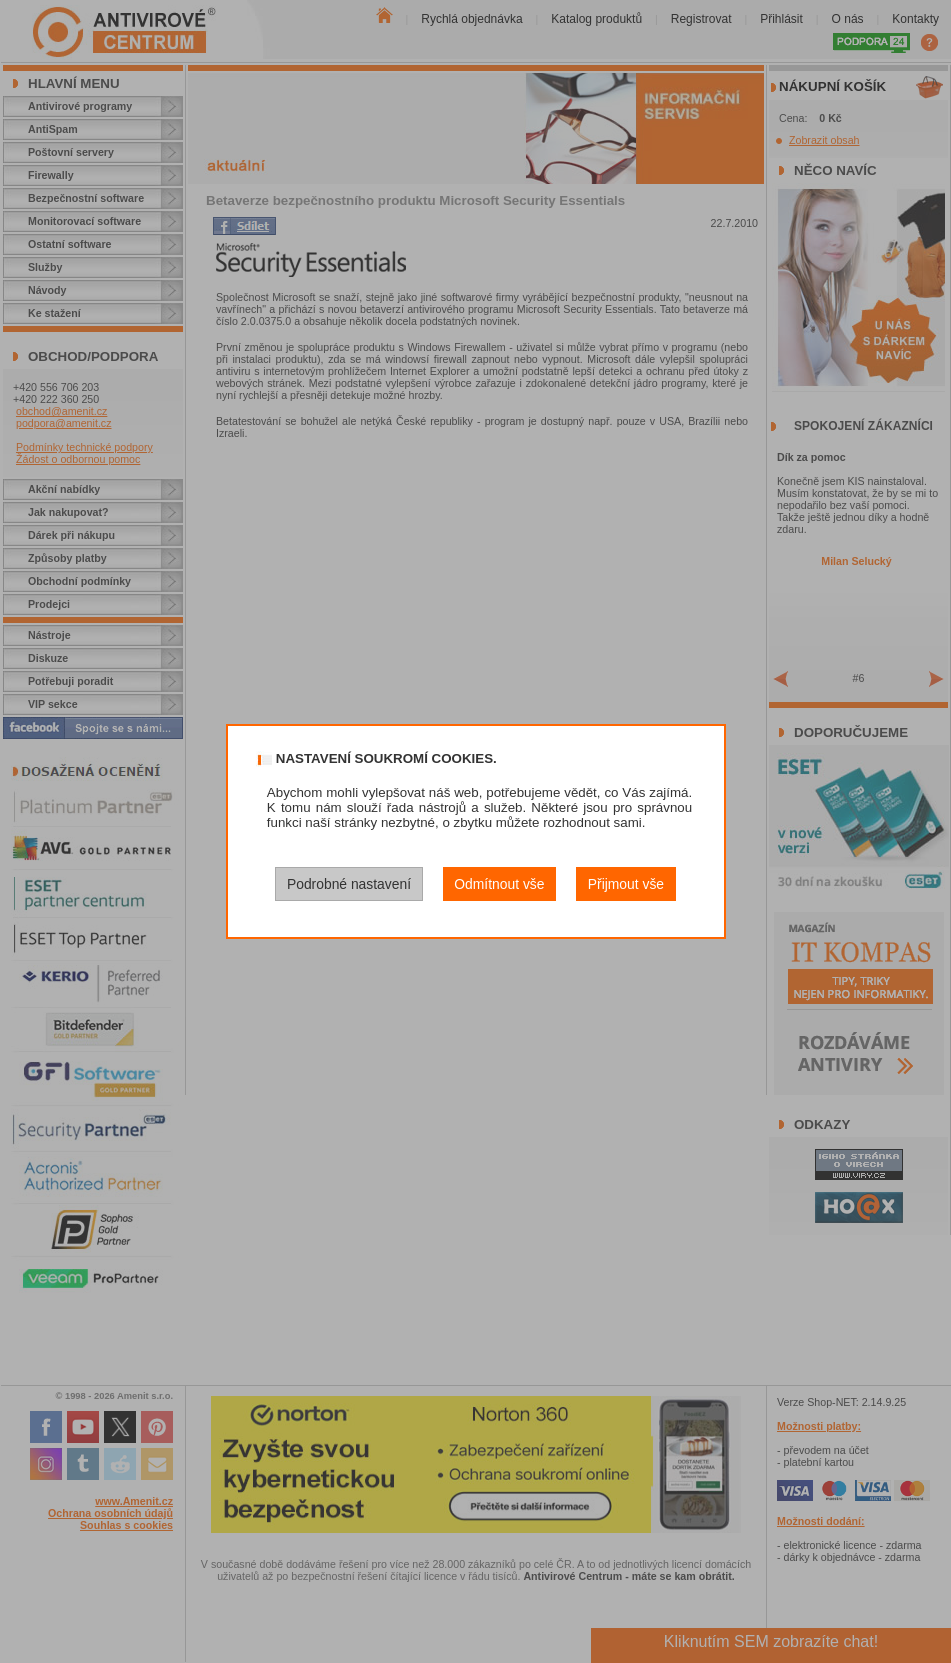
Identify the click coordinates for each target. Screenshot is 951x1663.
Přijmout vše (626, 884)
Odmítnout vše (499, 884)
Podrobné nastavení (349, 884)
